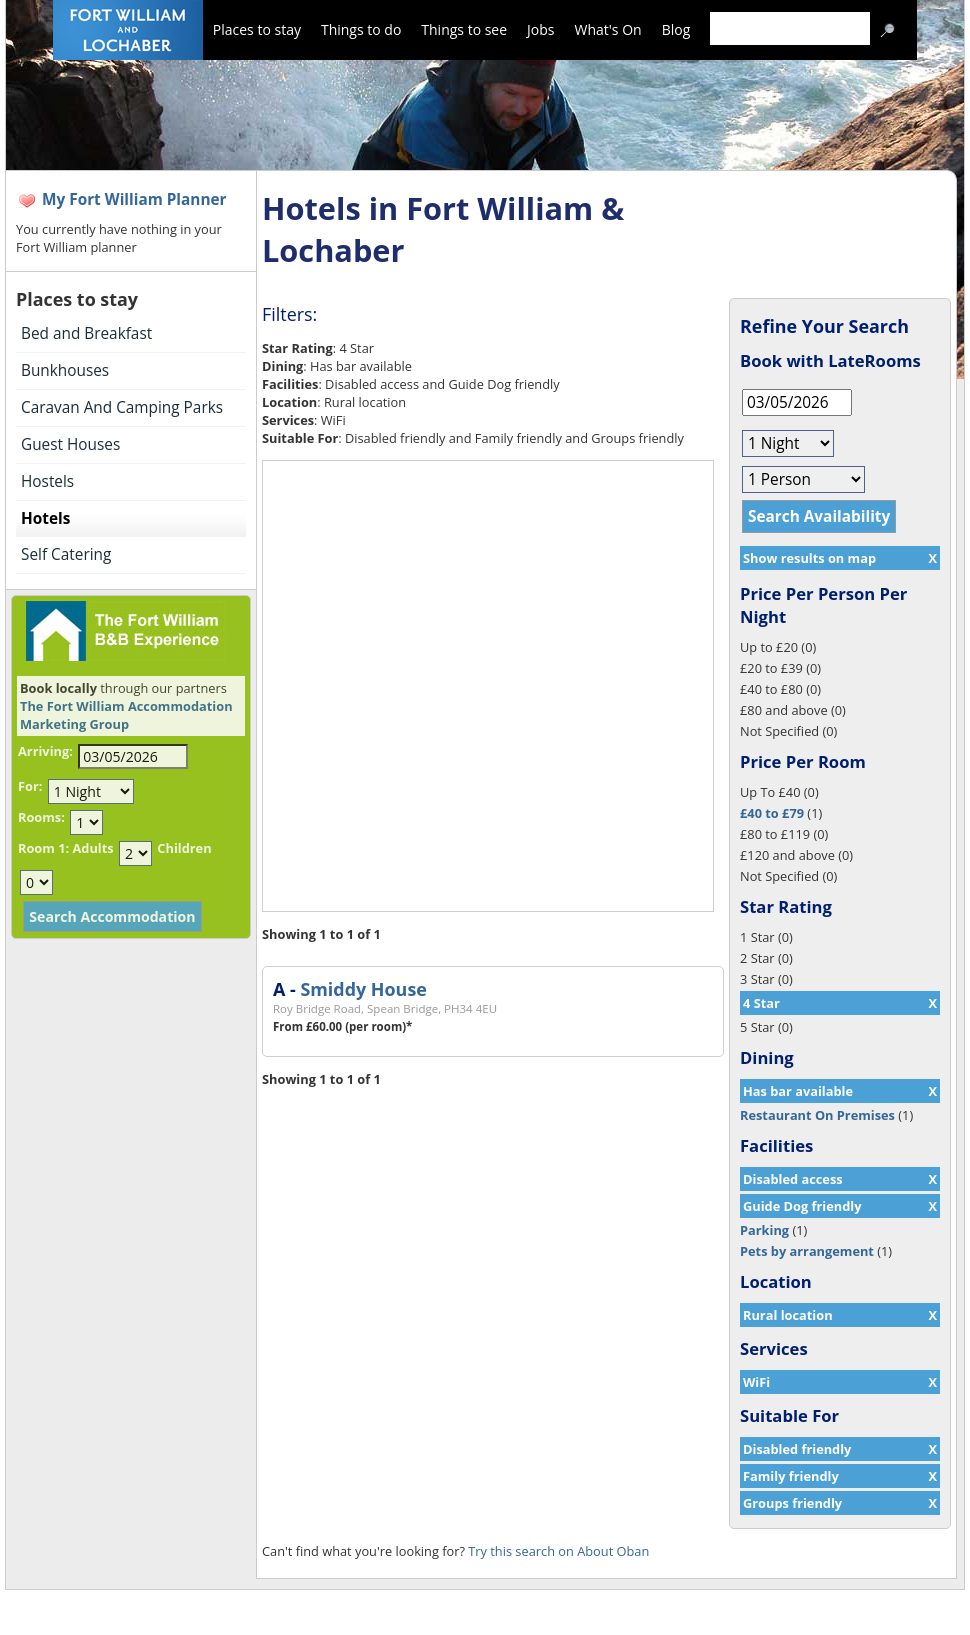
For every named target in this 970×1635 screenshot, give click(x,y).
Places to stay (257, 29)
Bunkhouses (65, 370)
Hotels (45, 518)
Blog (676, 29)
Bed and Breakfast (86, 333)
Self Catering (66, 554)
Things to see (464, 29)
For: (30, 786)
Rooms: (41, 817)
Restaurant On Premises (817, 1115)
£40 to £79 (772, 813)
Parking (764, 1230)
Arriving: (45, 751)
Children (184, 848)
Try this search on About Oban (558, 1551)
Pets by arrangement (807, 1251)
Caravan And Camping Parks (122, 407)
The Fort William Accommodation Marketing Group (126, 715)
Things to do (361, 29)
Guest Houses (70, 444)
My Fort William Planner (134, 199)
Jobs (540, 29)
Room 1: (43, 848)
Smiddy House (363, 989)
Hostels (47, 481)
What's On (608, 29)
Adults (92, 848)
